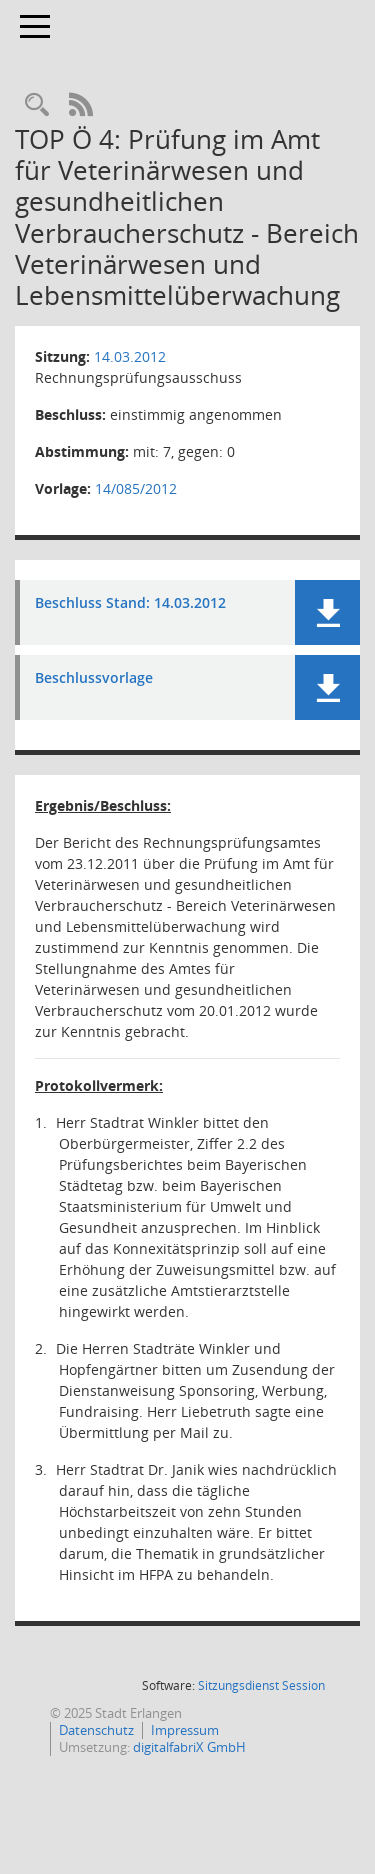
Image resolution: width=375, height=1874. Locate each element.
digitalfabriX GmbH (189, 1747)
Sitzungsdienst (261, 1685)
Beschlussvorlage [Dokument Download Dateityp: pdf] (94, 678)
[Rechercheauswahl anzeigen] (37, 105)
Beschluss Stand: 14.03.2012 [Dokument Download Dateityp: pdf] (130, 603)
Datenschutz (96, 1730)
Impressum (185, 1730)
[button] (327, 612)
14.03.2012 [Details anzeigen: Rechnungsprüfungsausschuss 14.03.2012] (130, 356)
